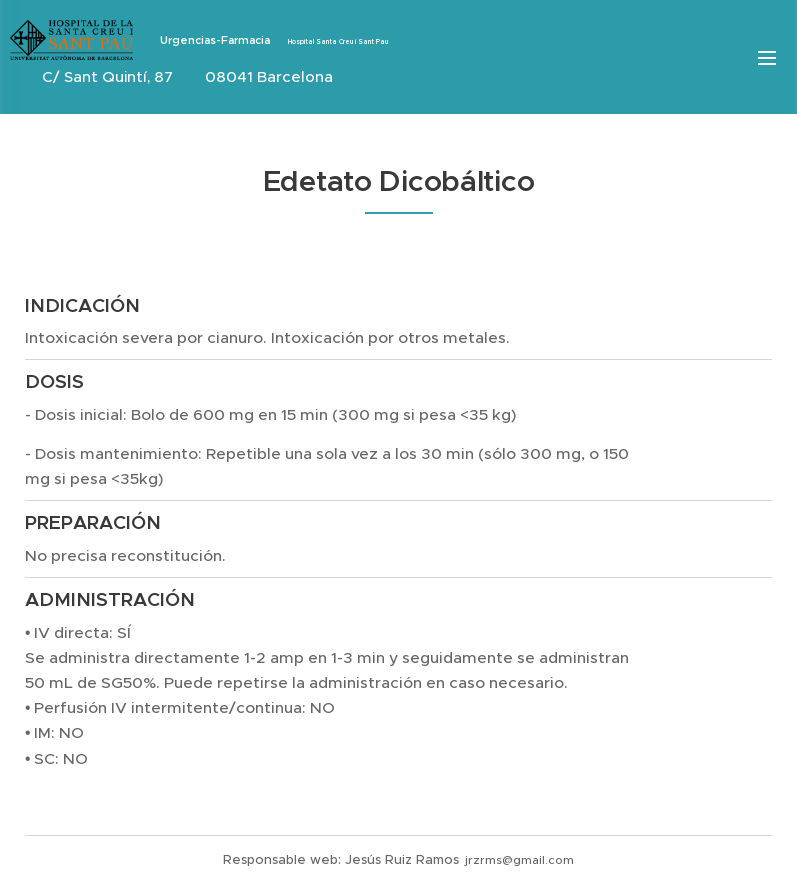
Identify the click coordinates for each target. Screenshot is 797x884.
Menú (767, 58)
